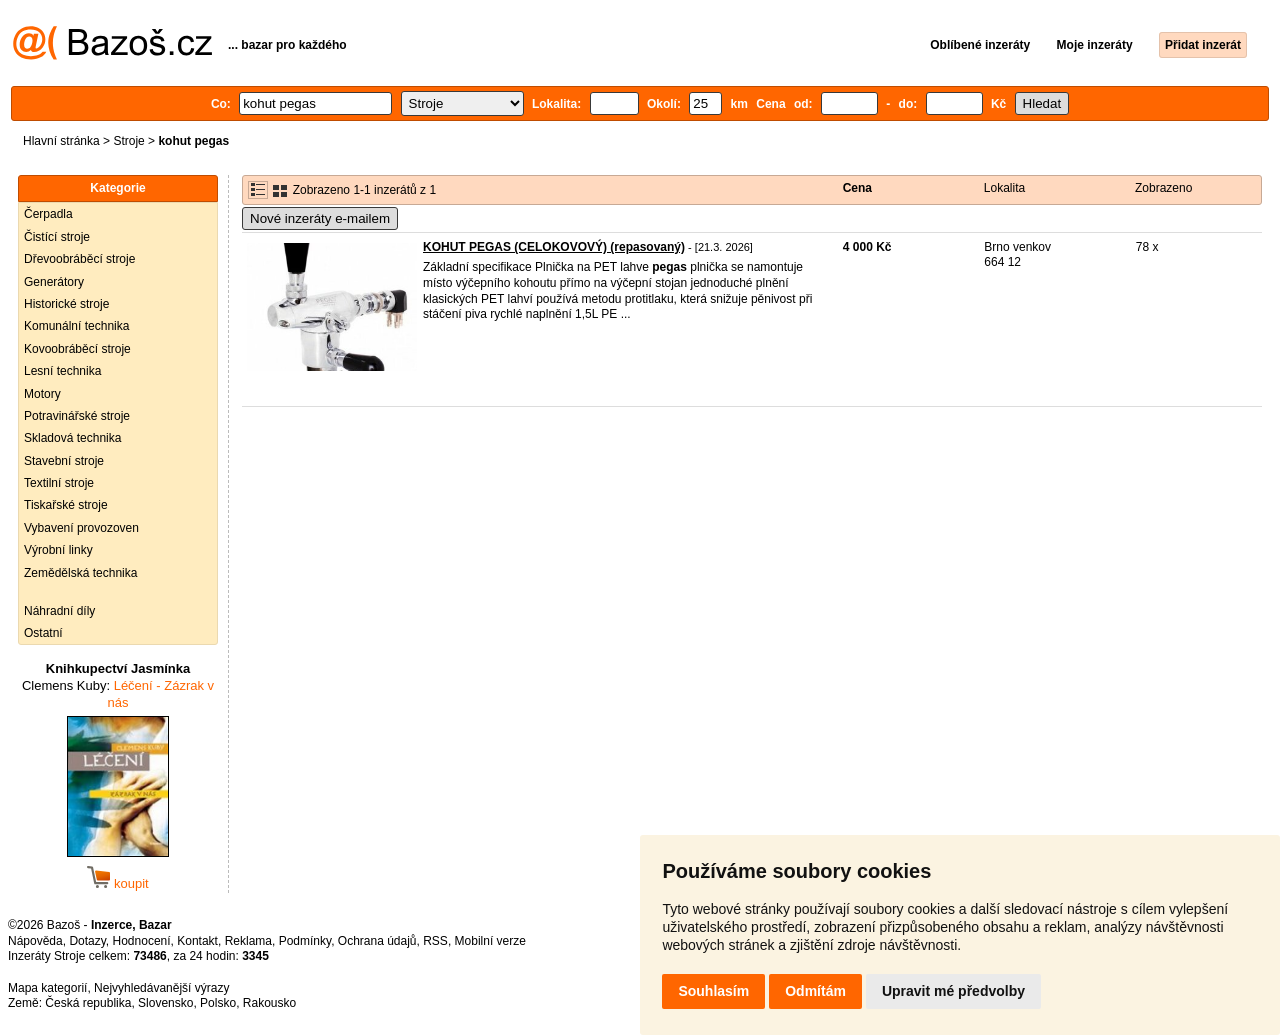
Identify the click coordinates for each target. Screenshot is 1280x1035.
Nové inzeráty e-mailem (320, 218)
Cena (857, 188)
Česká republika (88, 1003)
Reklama (248, 941)
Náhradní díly (59, 611)
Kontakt (197, 941)
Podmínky (305, 941)
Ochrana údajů (377, 941)
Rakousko (269, 1003)
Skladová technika (72, 438)
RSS (435, 941)
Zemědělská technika (80, 573)
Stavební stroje (64, 461)
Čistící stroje (57, 237)
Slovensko (165, 1003)
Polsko (218, 1003)
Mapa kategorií (47, 988)
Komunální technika (76, 326)
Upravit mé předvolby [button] (953, 991)
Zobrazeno (1163, 188)
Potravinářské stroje (77, 416)
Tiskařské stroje (66, 505)
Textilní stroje (59, 483)
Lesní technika (62, 371)
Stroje (128, 141)
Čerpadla (48, 214)
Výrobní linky (58, 550)
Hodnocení (142, 941)
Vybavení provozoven (81, 528)
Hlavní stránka (61, 141)
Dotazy (87, 941)
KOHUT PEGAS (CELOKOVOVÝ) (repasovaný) (554, 247)
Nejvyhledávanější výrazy (161, 988)
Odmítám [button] (815, 991)
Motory (42, 394)
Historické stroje (66, 304)
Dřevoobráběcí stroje (79, 259)
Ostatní (43, 633)
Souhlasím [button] (713, 991)
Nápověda (35, 941)
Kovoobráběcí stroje (77, 349)
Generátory (54, 282)
